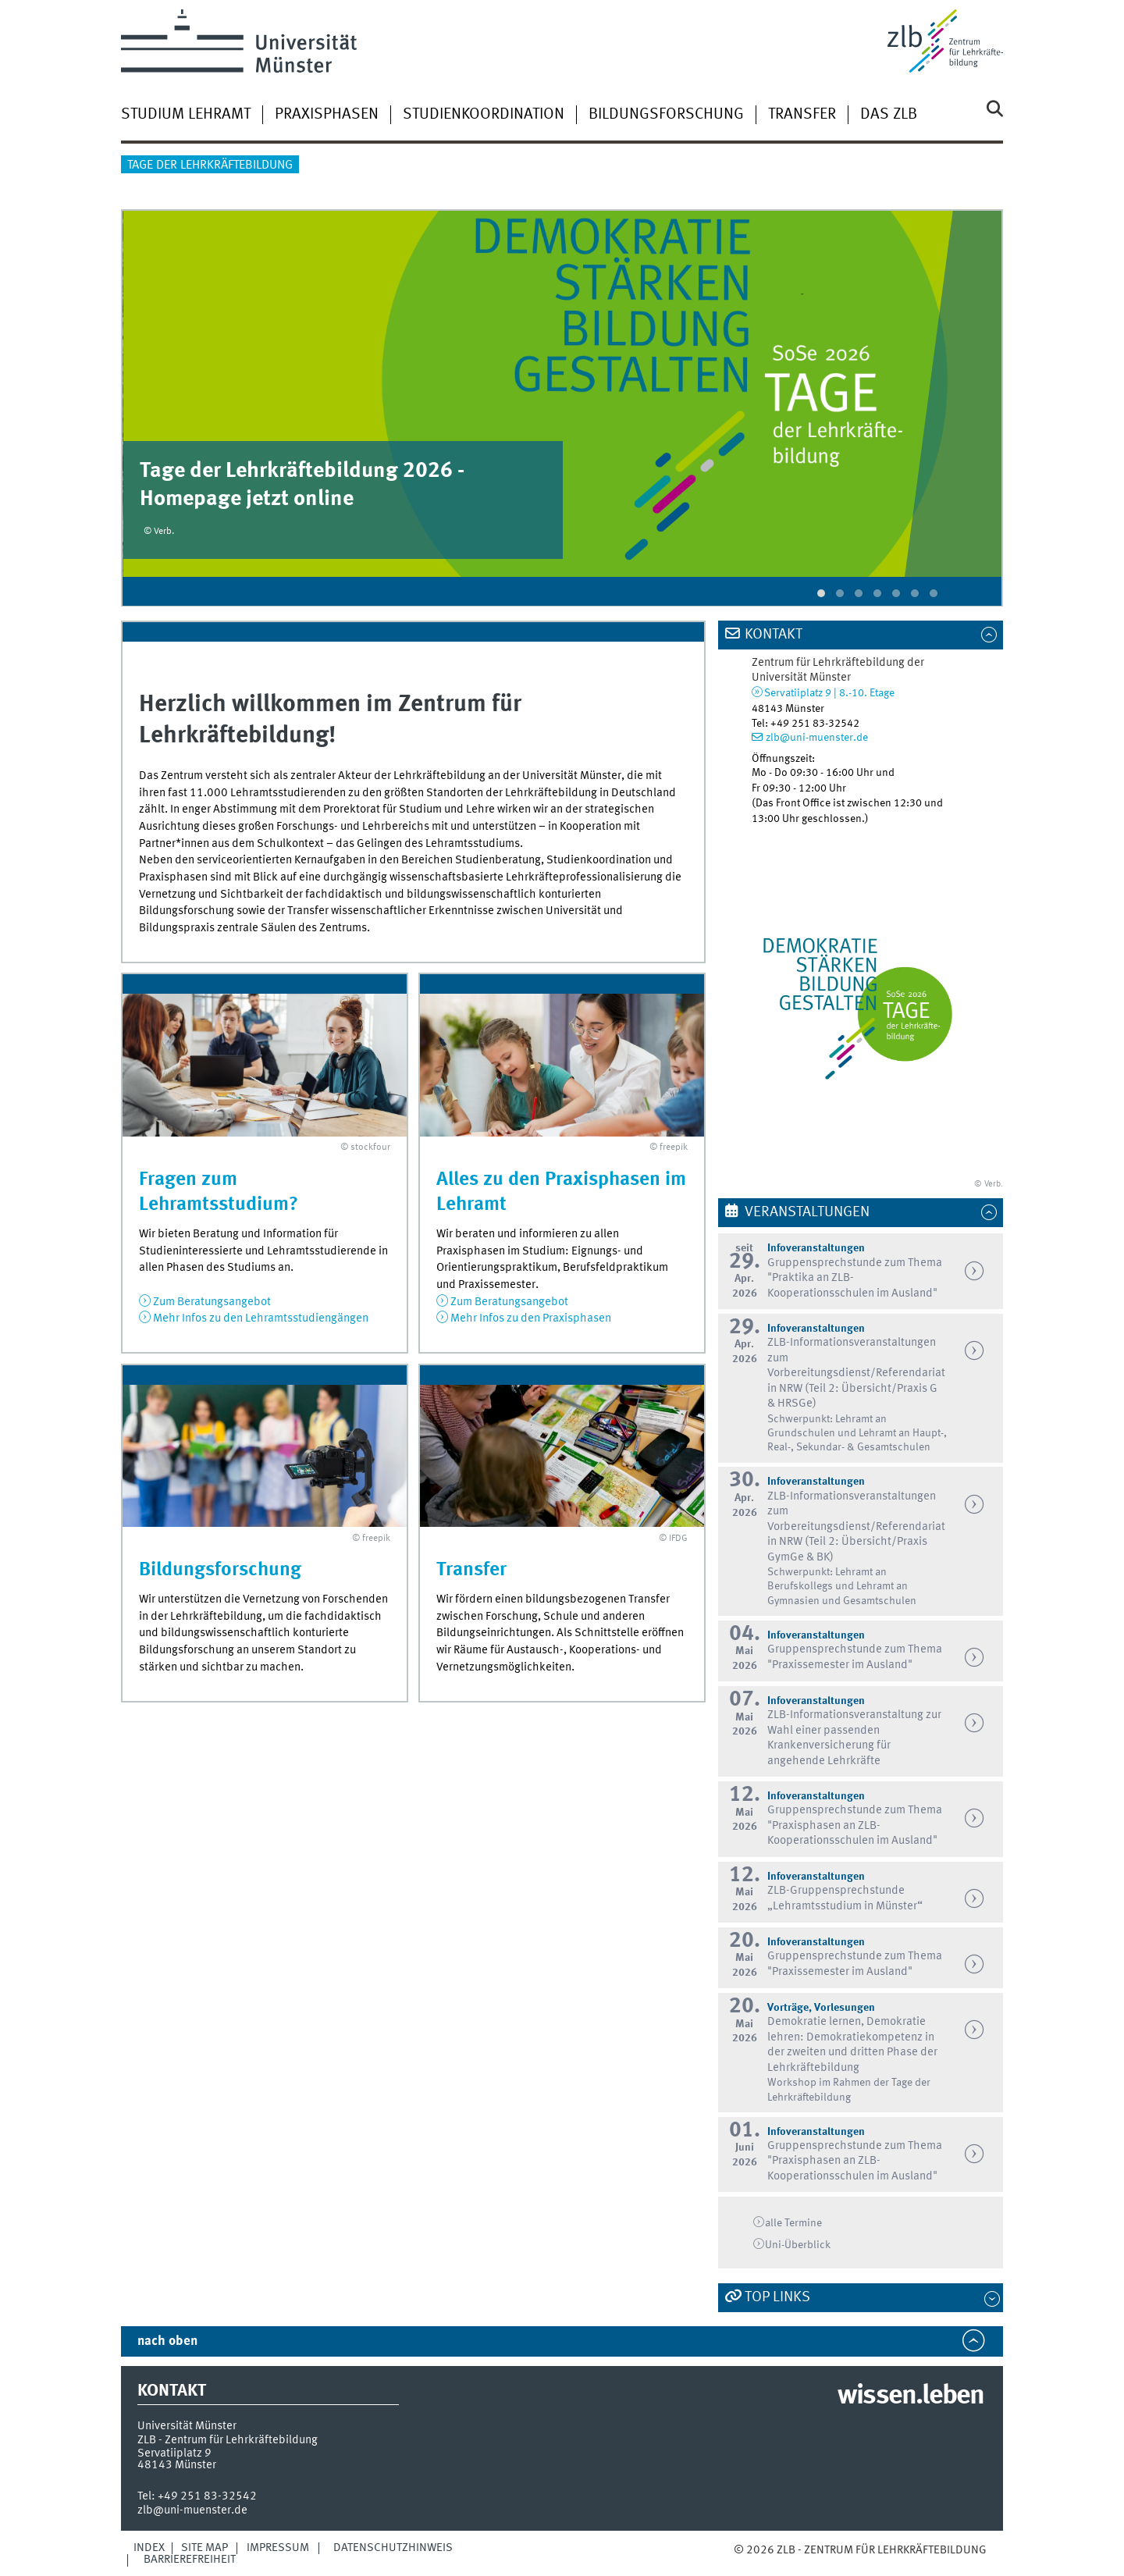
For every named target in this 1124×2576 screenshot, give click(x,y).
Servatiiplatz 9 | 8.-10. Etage (829, 693)
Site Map (204, 2548)
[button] (821, 593)
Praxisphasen (327, 115)
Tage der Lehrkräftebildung (210, 165)
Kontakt (773, 635)
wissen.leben (911, 2396)
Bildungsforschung (666, 115)
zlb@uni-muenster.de (817, 737)
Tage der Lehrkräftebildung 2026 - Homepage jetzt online (302, 486)
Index (149, 2548)
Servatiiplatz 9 (174, 2453)
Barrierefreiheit (190, 2559)
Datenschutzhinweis (393, 2548)
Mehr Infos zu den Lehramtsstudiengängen (260, 1318)
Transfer (802, 115)
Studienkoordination (483, 115)
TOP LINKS (777, 2297)
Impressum (278, 2548)
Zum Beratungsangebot (212, 1302)
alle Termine (793, 2223)
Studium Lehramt (186, 115)
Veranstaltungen (807, 1212)
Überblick (798, 2245)
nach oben (167, 2341)
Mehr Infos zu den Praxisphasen (530, 1318)
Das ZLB (888, 115)
